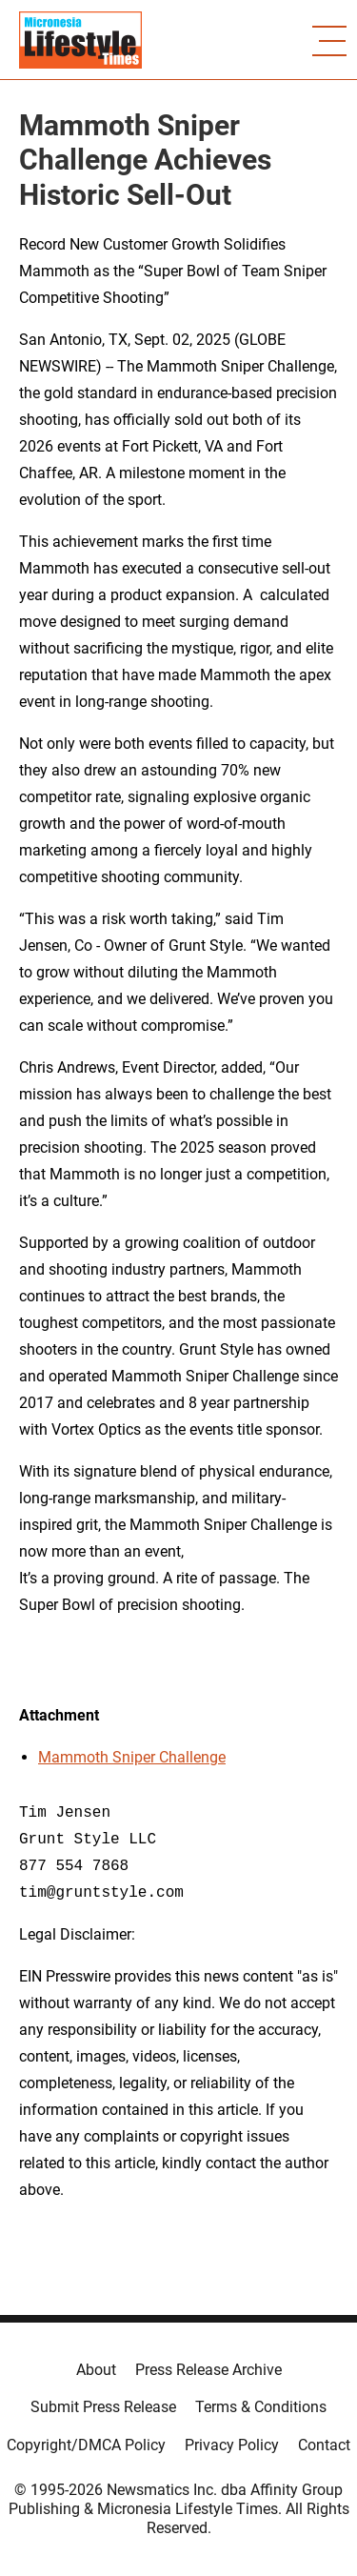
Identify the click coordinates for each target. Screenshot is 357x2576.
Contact (324, 2445)
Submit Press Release (103, 2407)
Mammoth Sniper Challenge (132, 1757)
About (96, 2370)
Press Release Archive (208, 2370)
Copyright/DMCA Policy (86, 2445)
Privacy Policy (232, 2445)
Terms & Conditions (261, 2407)
